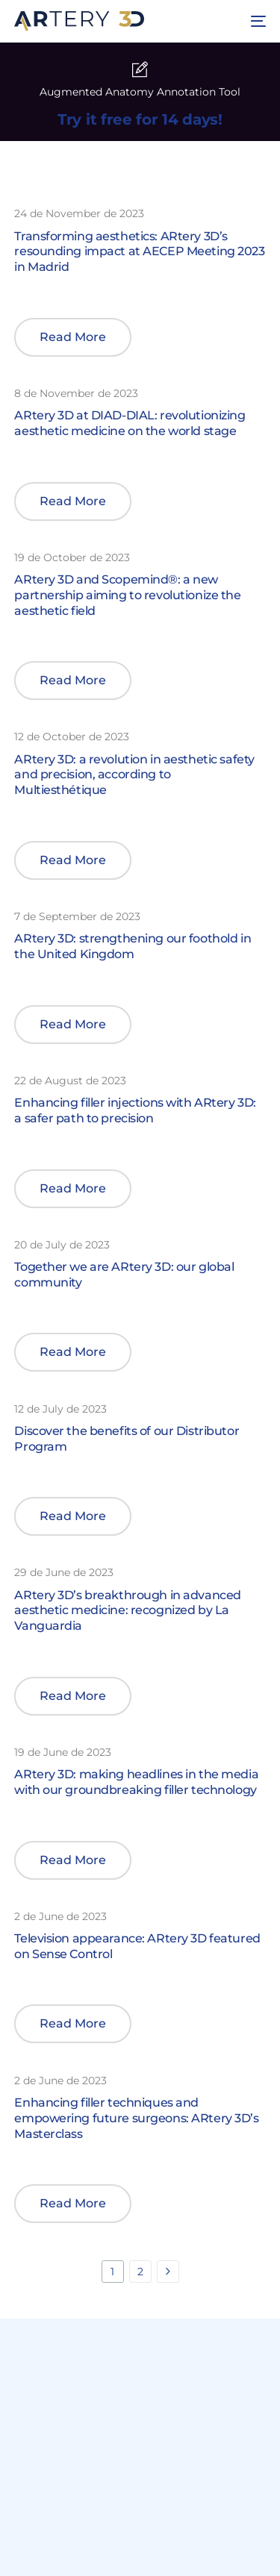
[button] (72, 337)
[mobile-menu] (256, 21)
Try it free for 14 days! (140, 119)
